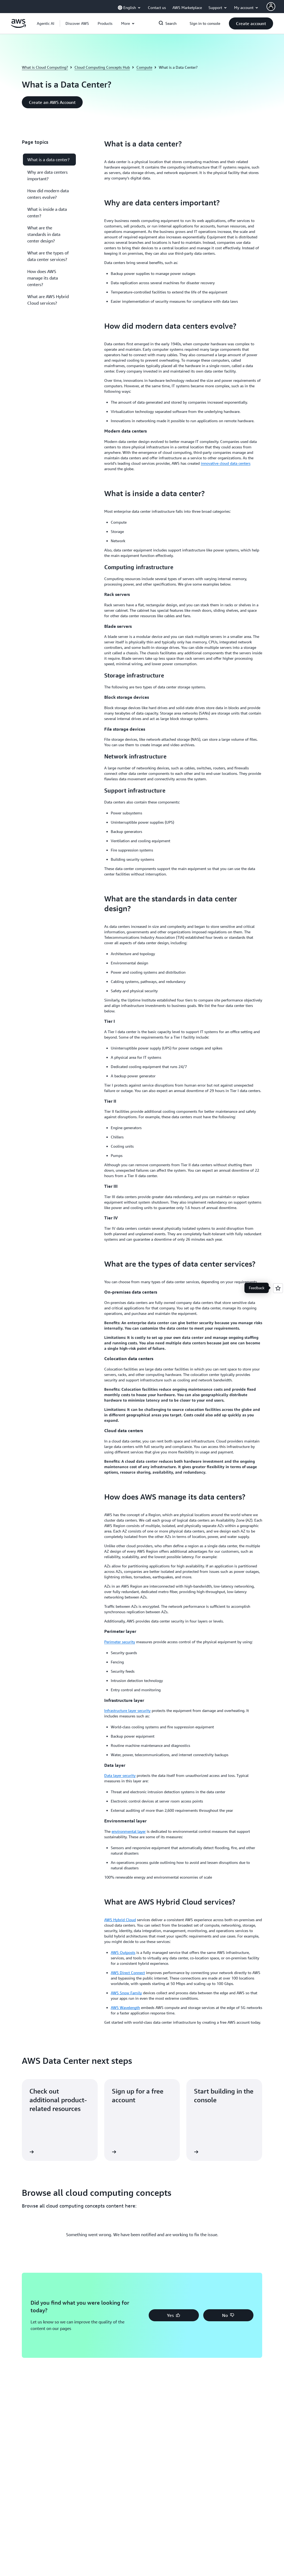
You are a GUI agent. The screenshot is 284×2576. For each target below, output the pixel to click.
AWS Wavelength (125, 2007)
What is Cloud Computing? (45, 67)
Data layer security (120, 1775)
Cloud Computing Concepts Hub (102, 67)
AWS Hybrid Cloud (120, 1919)
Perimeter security (119, 1641)
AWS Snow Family (126, 1992)
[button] (77, 23)
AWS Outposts (123, 1952)
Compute (144, 67)
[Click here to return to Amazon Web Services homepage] (18, 26)
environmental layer (129, 1831)
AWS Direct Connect (128, 1972)
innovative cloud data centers (225, 463)
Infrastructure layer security (127, 1710)
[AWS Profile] (271, 6)
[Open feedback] (278, 1288)
